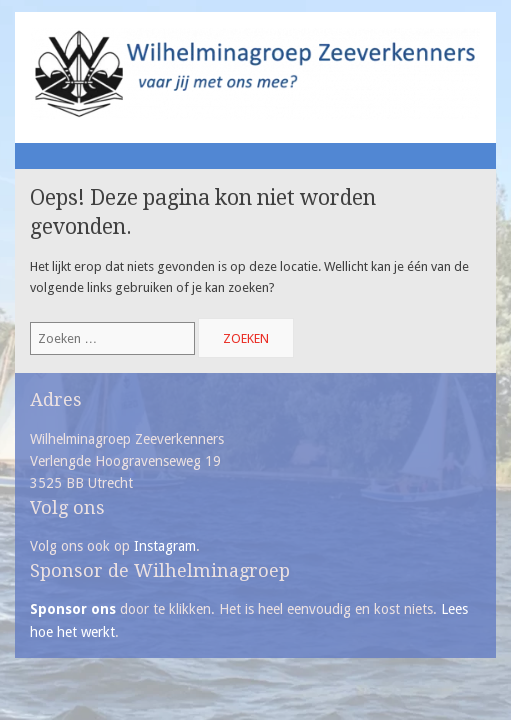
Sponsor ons (73, 609)
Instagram (165, 546)
